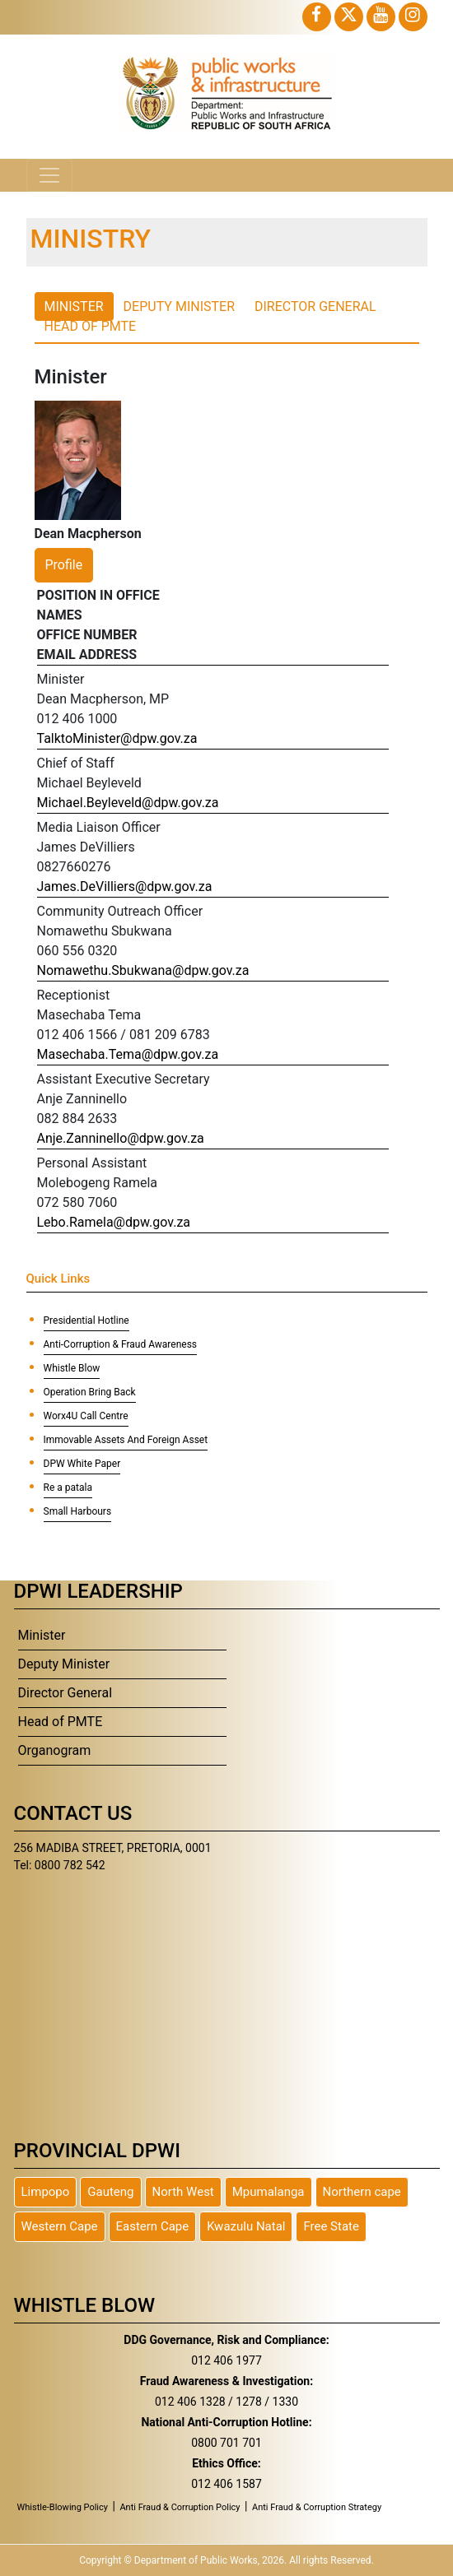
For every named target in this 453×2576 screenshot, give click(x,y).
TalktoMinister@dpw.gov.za (117, 738)
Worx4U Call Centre (86, 1416)
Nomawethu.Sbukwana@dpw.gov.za (143, 970)
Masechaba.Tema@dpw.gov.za (128, 1054)
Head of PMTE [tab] (90, 326)
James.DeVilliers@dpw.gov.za (124, 886)
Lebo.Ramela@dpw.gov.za (114, 1222)
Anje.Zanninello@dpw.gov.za (120, 1138)
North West (183, 2191)
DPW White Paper (82, 1463)
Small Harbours (78, 1511)
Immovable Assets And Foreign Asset (126, 1440)
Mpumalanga (268, 2191)
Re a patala (68, 1487)
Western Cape (59, 2226)
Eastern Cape (152, 2226)
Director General (65, 1693)
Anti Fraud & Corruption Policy (179, 2507)
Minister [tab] (74, 306)
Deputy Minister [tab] (179, 306)
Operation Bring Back (90, 1392)
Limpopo (45, 2191)
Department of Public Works (196, 2560)
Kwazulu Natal (246, 2226)
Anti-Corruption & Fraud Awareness (121, 1344)
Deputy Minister (64, 1664)
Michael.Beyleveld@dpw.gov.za (128, 802)
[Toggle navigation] (49, 175)
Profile (64, 565)
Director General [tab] (315, 306)
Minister (42, 1635)
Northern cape (362, 2191)
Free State (331, 2226)
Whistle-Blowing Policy (63, 2507)
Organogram (54, 1750)
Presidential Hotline (86, 1320)
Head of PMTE (60, 1721)
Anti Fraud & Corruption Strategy (316, 2507)
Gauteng (110, 2191)
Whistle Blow (72, 1368)
